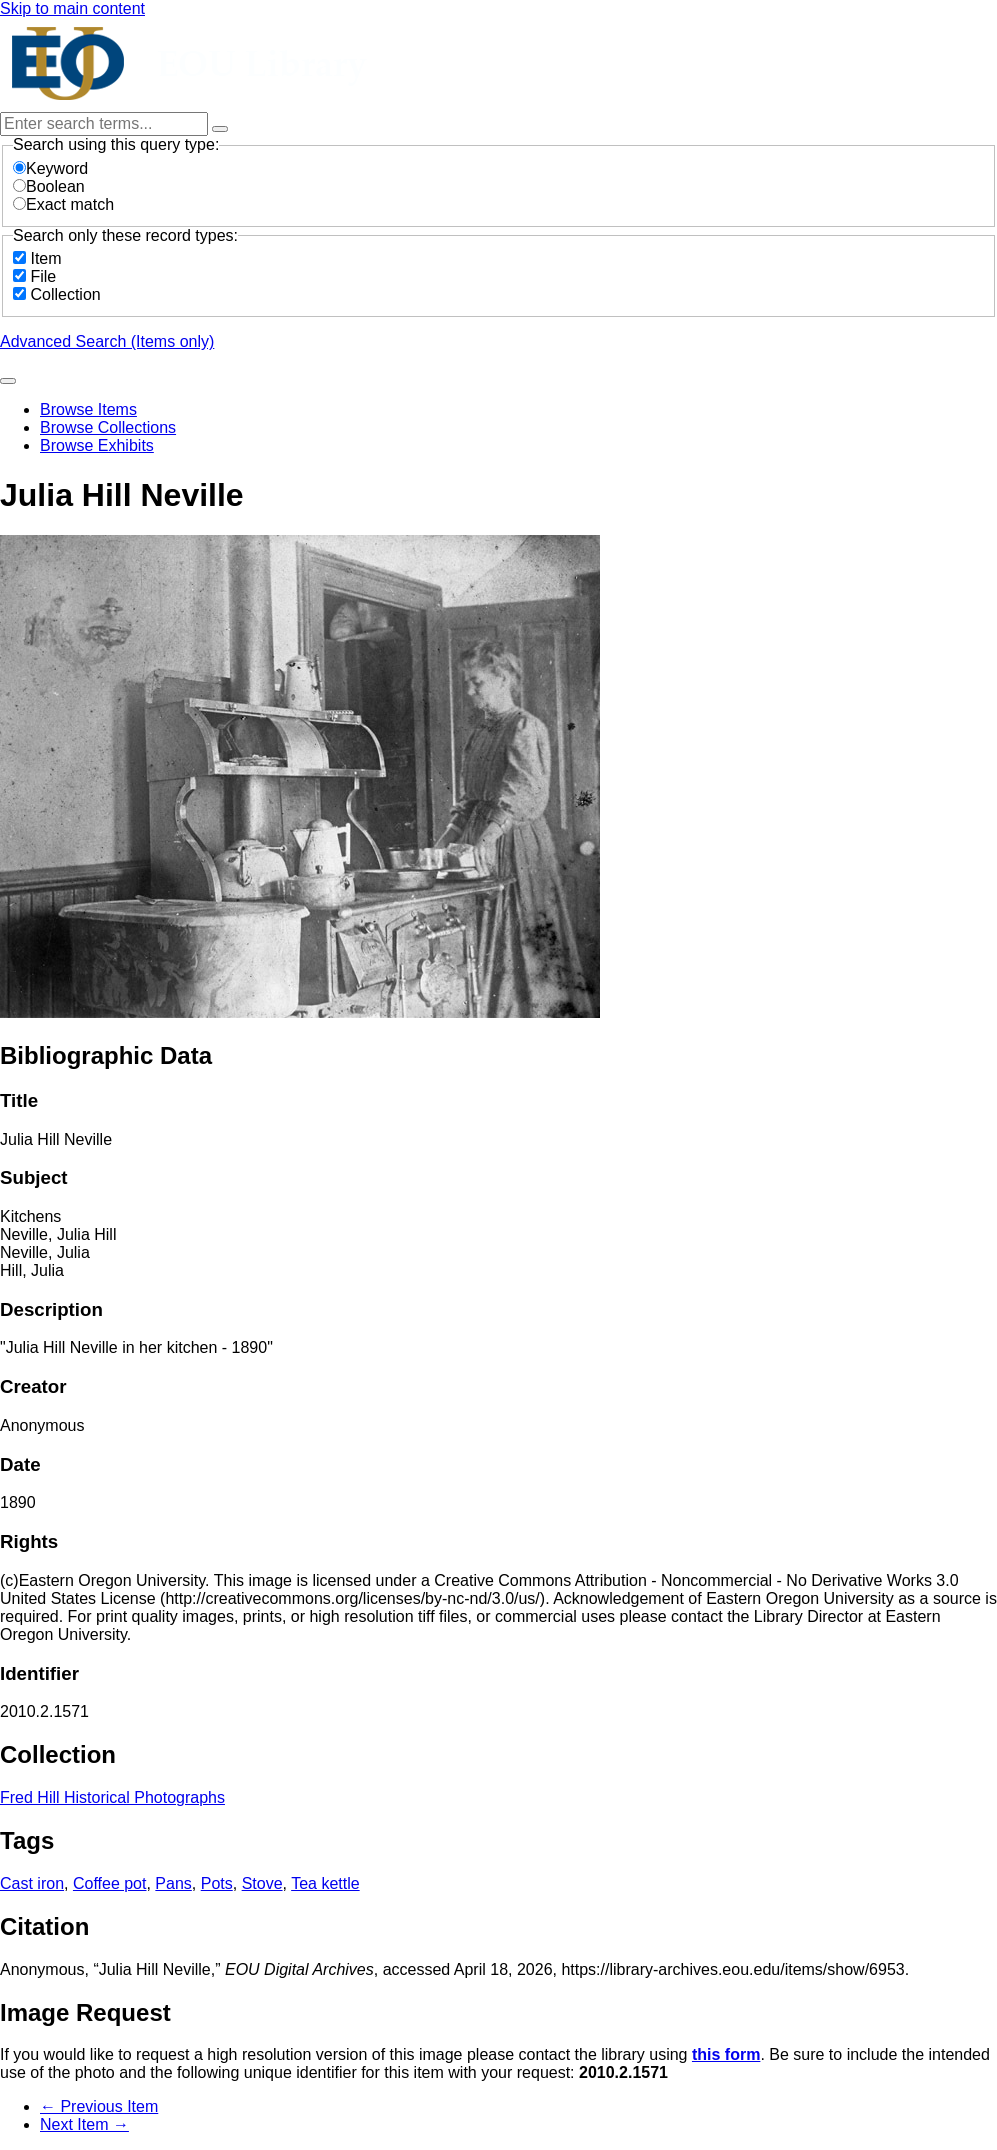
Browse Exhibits (97, 445)
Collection (65, 294)
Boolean (49, 186)
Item (45, 258)
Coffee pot (110, 1883)
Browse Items (88, 409)
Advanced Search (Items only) (107, 341)
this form (726, 2054)
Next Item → (84, 2124)
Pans (173, 1883)
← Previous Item (99, 2106)
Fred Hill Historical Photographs (112, 1797)
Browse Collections (108, 427)
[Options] (220, 129)
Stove (262, 1883)
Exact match (63, 204)
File (43, 276)
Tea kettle (325, 1883)
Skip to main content (72, 8)
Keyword (50, 168)
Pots (217, 1883)
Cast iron (32, 1883)
